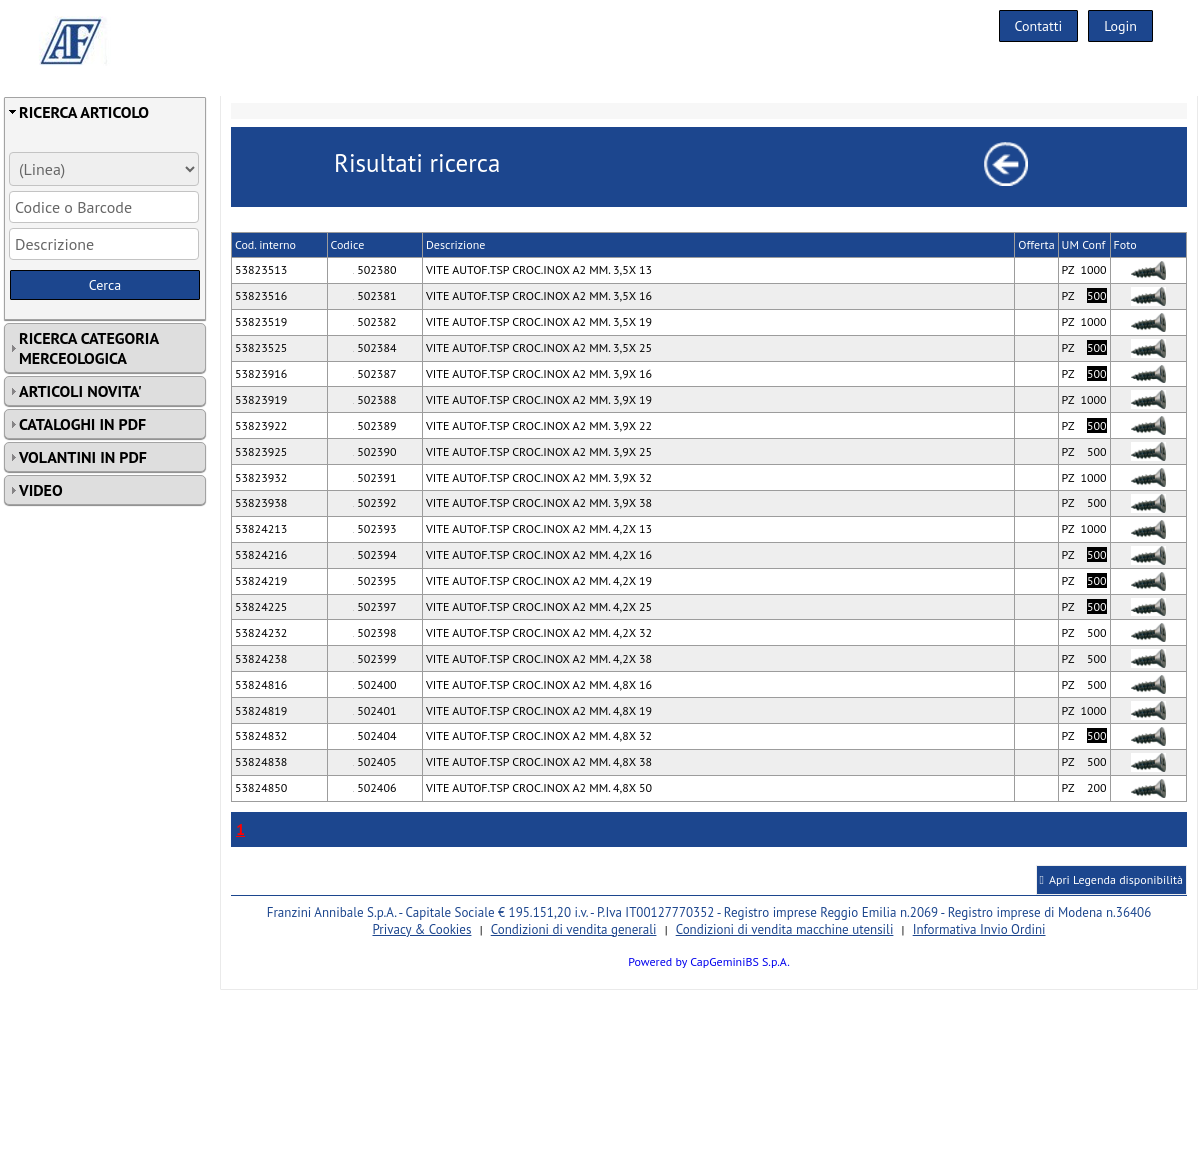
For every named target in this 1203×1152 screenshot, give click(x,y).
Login (1120, 26)
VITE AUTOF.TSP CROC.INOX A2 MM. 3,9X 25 (539, 451)
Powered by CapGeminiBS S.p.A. (709, 961)
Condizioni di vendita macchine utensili (785, 929)
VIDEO (41, 490)
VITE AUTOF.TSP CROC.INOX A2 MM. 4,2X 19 (539, 580)
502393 (374, 528)
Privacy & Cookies (421, 929)
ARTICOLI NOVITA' (80, 391)
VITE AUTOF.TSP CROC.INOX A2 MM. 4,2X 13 (539, 528)
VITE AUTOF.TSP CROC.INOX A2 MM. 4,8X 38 (539, 761)
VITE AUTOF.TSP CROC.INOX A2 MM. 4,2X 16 (539, 554)
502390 (374, 451)
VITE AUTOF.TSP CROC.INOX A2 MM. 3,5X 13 (539, 269)
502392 (374, 502)
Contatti (1039, 26)
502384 (374, 347)
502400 (374, 684)
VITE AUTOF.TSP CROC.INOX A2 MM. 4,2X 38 (539, 658)
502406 (374, 787)
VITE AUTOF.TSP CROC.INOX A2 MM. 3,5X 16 (539, 295)
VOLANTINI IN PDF (83, 457)
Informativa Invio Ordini (979, 929)
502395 (374, 580)
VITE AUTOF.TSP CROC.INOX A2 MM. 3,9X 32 (539, 477)
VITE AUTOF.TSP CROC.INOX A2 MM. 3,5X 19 (539, 321)
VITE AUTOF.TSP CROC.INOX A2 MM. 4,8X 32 (539, 735)
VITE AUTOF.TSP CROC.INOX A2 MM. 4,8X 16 (539, 684)
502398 (374, 632)
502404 (374, 735)
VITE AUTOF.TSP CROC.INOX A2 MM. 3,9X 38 (539, 502)
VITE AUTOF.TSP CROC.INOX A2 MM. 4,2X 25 (539, 606)
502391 (374, 477)
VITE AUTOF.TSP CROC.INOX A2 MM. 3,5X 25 (539, 347)
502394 (374, 554)
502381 (374, 295)
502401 (374, 710)
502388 (374, 399)
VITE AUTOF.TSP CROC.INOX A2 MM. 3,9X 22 (539, 425)
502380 (374, 269)
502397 (374, 606)
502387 (374, 373)
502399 (374, 658)
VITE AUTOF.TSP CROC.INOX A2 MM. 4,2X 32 (539, 632)
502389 (374, 425)
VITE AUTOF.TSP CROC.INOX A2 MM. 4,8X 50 (539, 787)
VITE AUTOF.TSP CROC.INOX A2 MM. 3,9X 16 (539, 373)
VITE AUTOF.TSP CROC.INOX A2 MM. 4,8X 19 (539, 710)
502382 (374, 321)
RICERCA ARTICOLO (84, 112)
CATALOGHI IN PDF (82, 424)
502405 (374, 761)
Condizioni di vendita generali (574, 929)
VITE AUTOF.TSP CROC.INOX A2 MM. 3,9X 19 (539, 399)
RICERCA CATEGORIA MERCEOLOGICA (89, 348)
